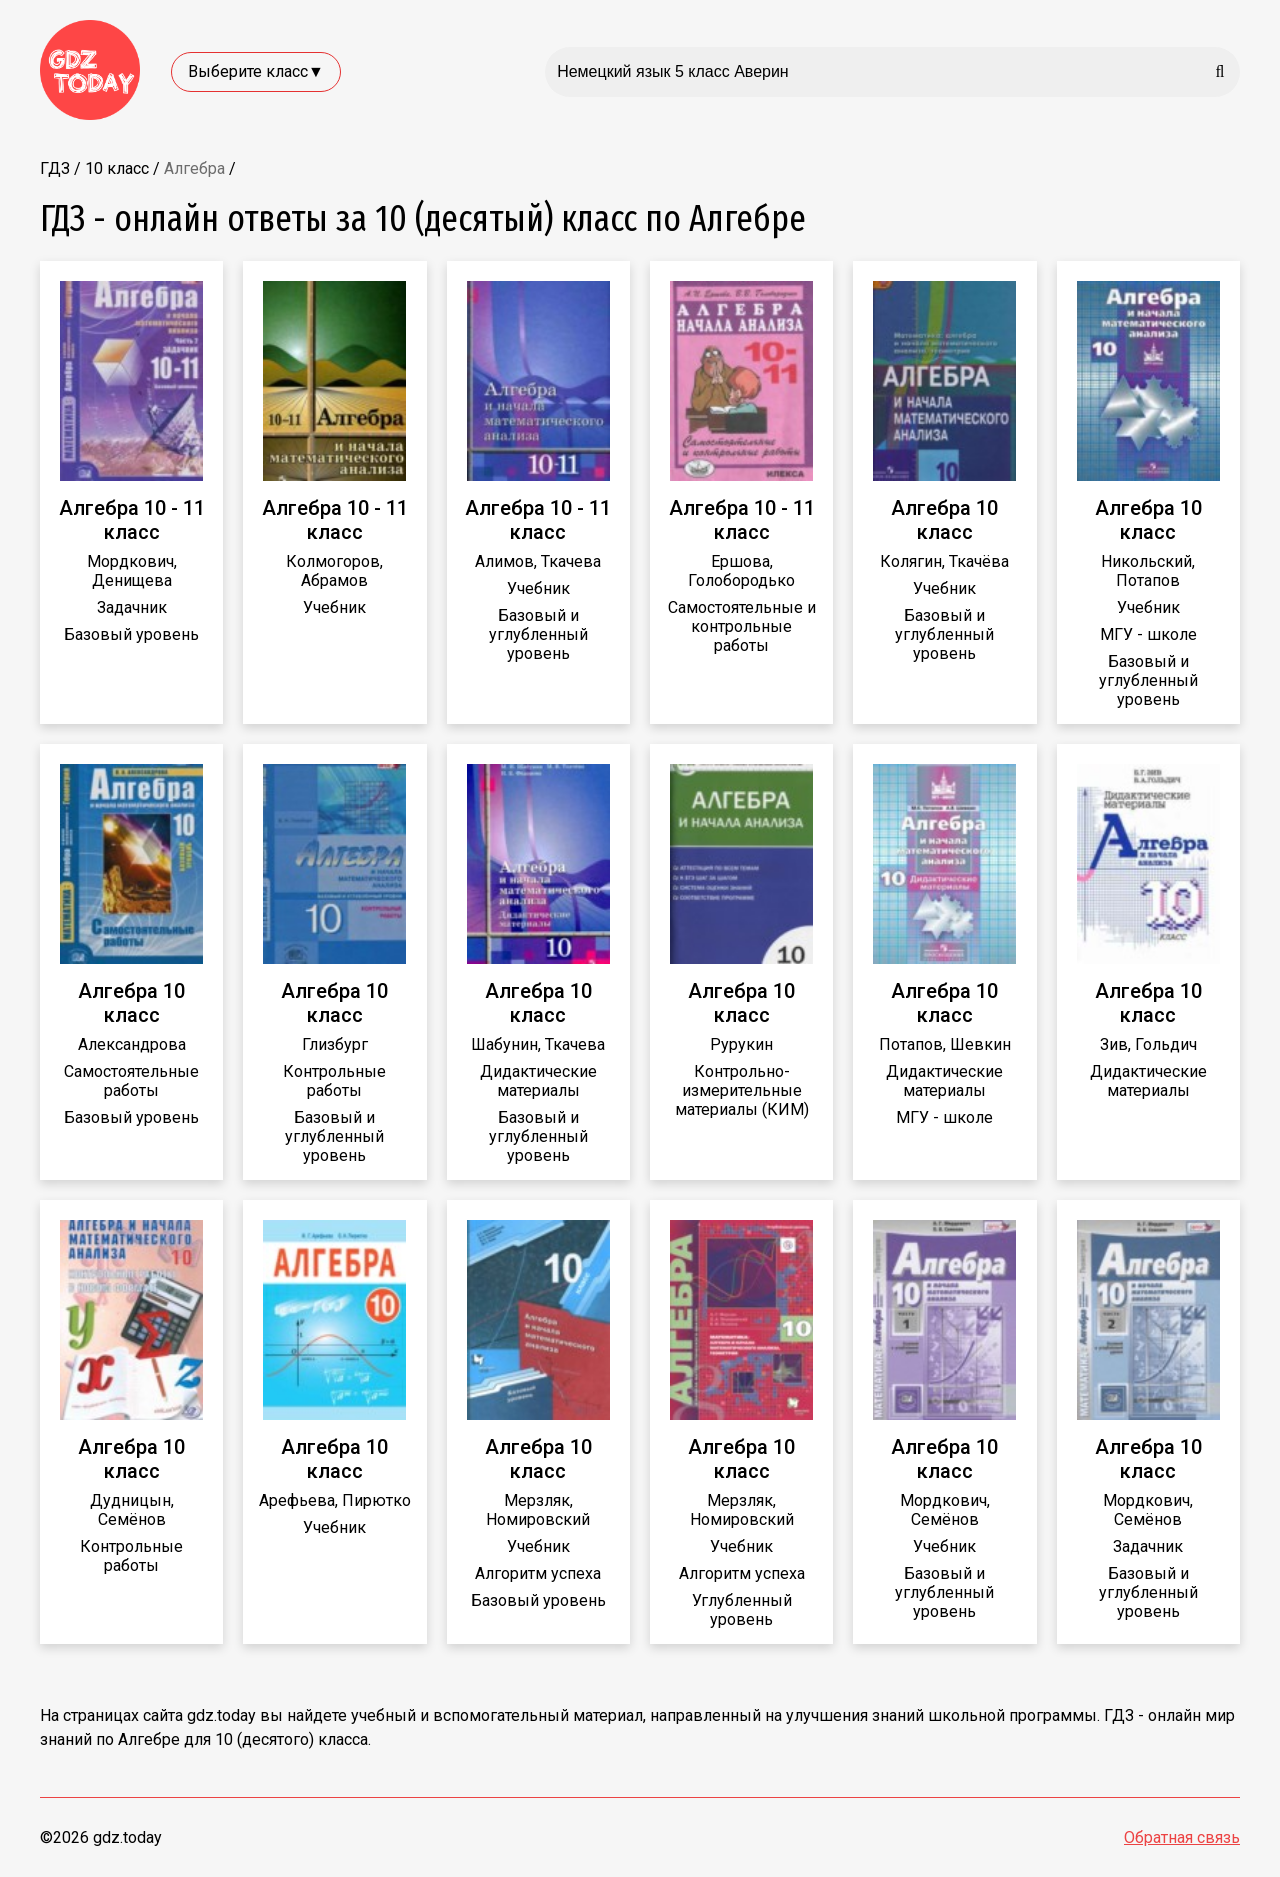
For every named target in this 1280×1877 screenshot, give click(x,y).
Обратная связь (1182, 1837)
